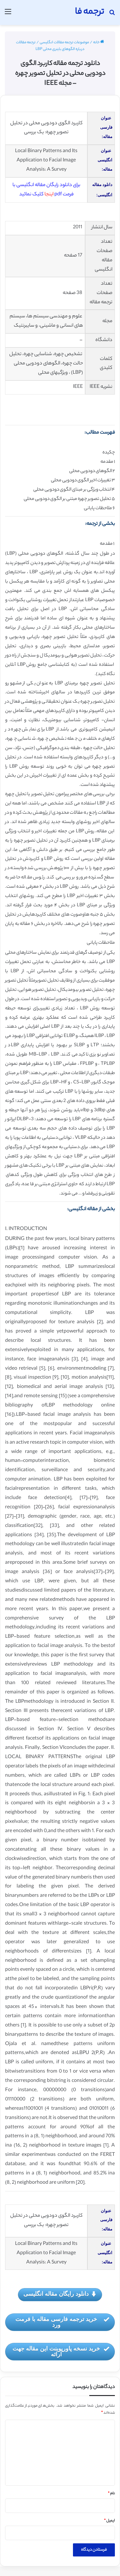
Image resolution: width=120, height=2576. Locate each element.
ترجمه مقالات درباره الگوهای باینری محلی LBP (50, 46)
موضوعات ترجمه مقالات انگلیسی (64, 42)
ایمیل (109, 2521)
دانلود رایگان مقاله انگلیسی (59, 2294)
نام (111, 2493)
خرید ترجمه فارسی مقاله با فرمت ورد (62, 2322)
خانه (98, 42)
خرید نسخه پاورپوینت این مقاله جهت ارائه (60, 2351)
